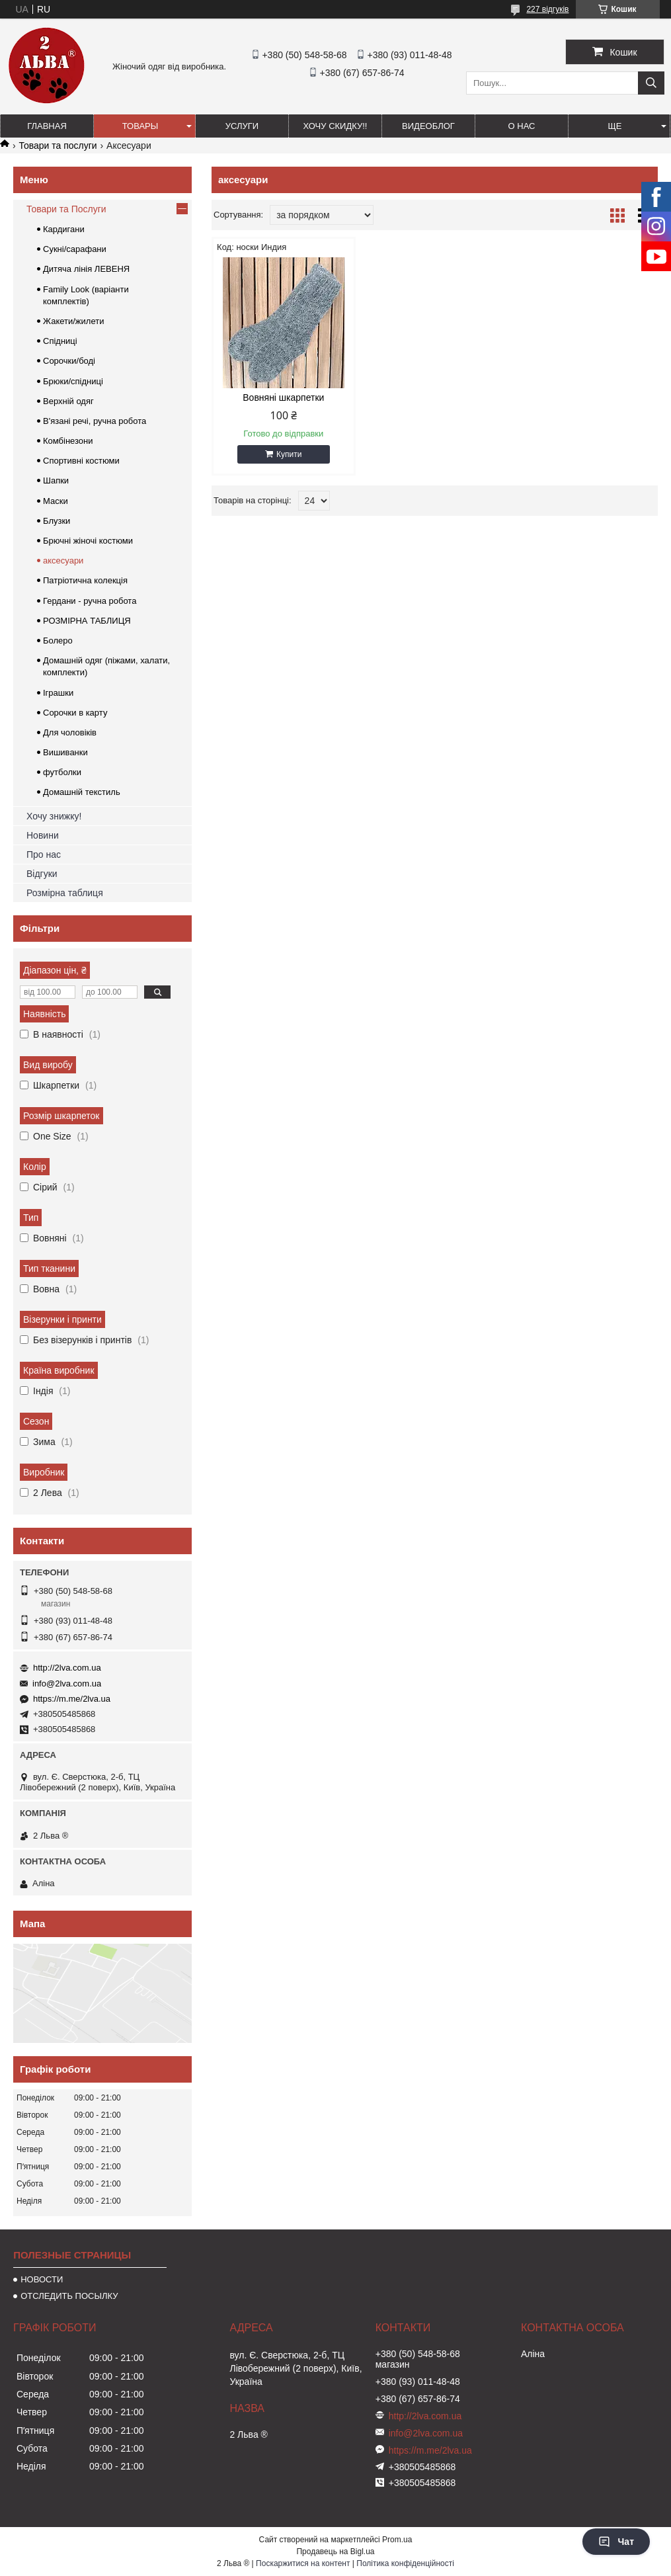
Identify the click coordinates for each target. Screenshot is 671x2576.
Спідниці (60, 341)
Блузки (56, 521)
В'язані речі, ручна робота (94, 421)
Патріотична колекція (85, 580)
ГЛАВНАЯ (47, 126)
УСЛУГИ (241, 126)
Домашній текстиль (81, 792)
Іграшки (58, 693)
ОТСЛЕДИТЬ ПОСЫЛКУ (69, 2296)
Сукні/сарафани (74, 249)
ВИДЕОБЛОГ (428, 126)
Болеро (58, 640)
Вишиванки (65, 752)
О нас (521, 126)
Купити (288, 454)
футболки (62, 772)
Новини (42, 835)
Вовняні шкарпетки (283, 397)
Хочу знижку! (53, 816)
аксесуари (63, 560)
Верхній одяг (68, 401)
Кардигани (64, 229)
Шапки (56, 480)
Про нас (43, 854)
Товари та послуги (58, 145)
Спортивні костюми (81, 461)
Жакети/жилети (73, 321)
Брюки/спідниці (73, 381)
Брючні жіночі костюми (88, 541)
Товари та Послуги (66, 209)
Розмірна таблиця (64, 893)
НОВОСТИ (41, 2279)
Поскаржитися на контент (303, 2563)
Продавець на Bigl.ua (335, 2551)
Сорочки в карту (75, 713)
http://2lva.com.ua (67, 1668)
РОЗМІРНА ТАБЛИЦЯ (87, 621)
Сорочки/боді (69, 361)
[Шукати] (651, 83)
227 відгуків (547, 9)
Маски (55, 501)
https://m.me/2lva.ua (71, 1699)
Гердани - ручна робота (89, 601)
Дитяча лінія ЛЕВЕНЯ (86, 269)
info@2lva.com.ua (66, 1683)
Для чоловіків (70, 732)
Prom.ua (397, 2539)
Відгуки (42, 873)
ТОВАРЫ (140, 126)
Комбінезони (68, 441)
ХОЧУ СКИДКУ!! (335, 126)
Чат (616, 2542)
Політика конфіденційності (405, 2563)
